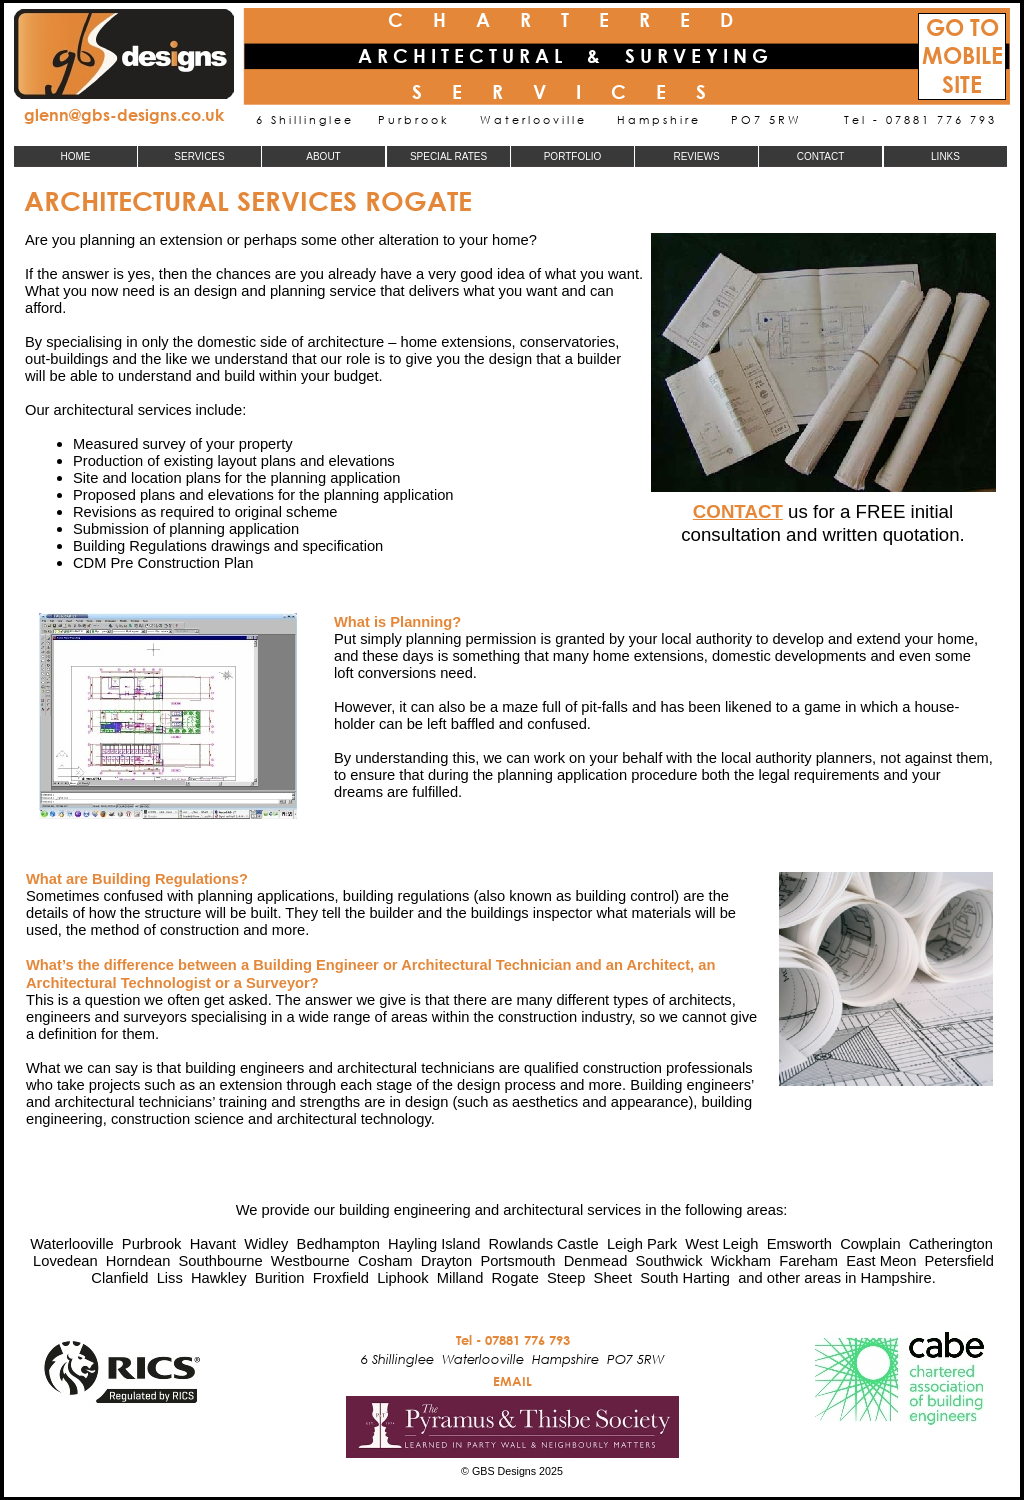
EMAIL (512, 1381)
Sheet (613, 1278)
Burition (280, 1278)
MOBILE (962, 55)
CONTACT (738, 511)
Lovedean (65, 1261)
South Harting (685, 1278)
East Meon (881, 1261)
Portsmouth (517, 1261)
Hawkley (219, 1278)
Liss (170, 1278)
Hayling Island (434, 1244)
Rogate (514, 1278)
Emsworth (799, 1244)
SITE (962, 84)
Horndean (138, 1261)
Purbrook (152, 1244)
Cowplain (870, 1244)
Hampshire (896, 1278)
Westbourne (310, 1261)
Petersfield (959, 1261)
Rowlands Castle (544, 1244)
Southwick (669, 1261)
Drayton (446, 1261)
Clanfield (119, 1278)
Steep (566, 1278)
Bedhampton (338, 1244)
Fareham (808, 1261)
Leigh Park (642, 1244)
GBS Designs (504, 1471)
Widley (266, 1244)
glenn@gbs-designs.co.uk (124, 114)
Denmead (596, 1261)
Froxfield (341, 1278)
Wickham (741, 1261)
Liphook (402, 1278)
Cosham (385, 1261)
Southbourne (221, 1261)
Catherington (951, 1244)
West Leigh (721, 1244)
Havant (213, 1244)
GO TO (962, 27)
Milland (460, 1278)
